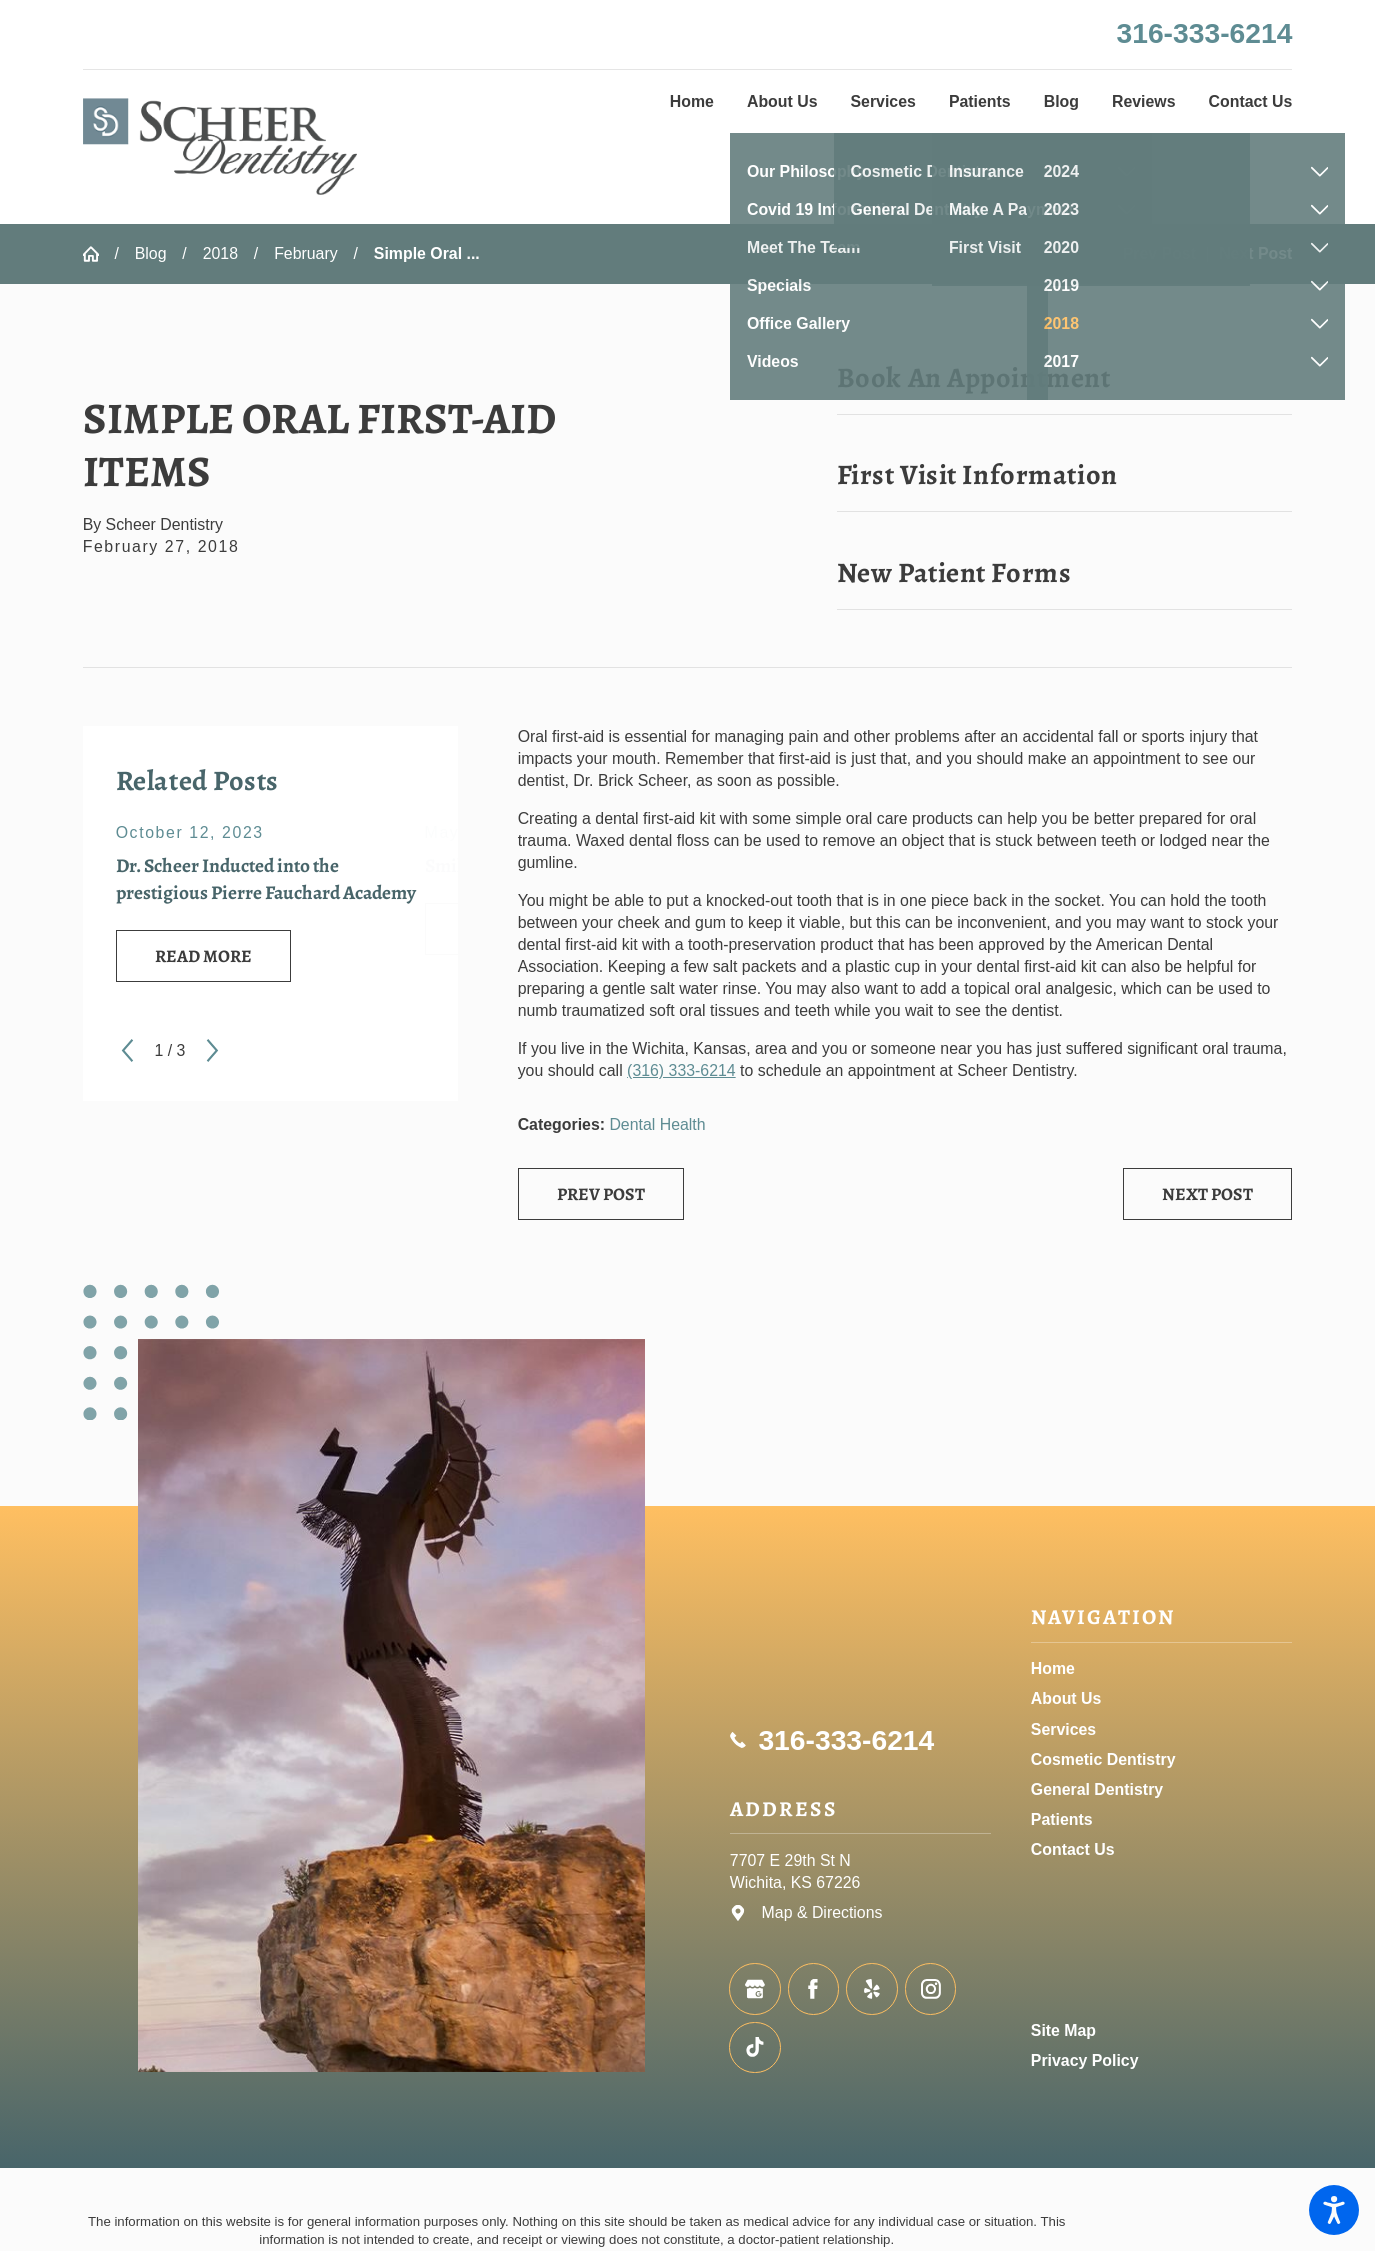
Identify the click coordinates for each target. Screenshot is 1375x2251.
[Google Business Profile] (755, 1989)
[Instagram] (931, 1989)
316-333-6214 (1205, 33)
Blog (151, 253)
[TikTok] (755, 2048)
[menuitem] (691, 102)
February (306, 253)
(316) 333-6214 (681, 1070)
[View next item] (212, 1050)
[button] (1334, 2210)
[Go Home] (99, 254)
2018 (220, 253)
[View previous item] (127, 1050)
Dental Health (657, 1124)
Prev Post (601, 1194)
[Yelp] (872, 1989)
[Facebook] (814, 1989)
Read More (203, 956)
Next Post (1207, 1194)
